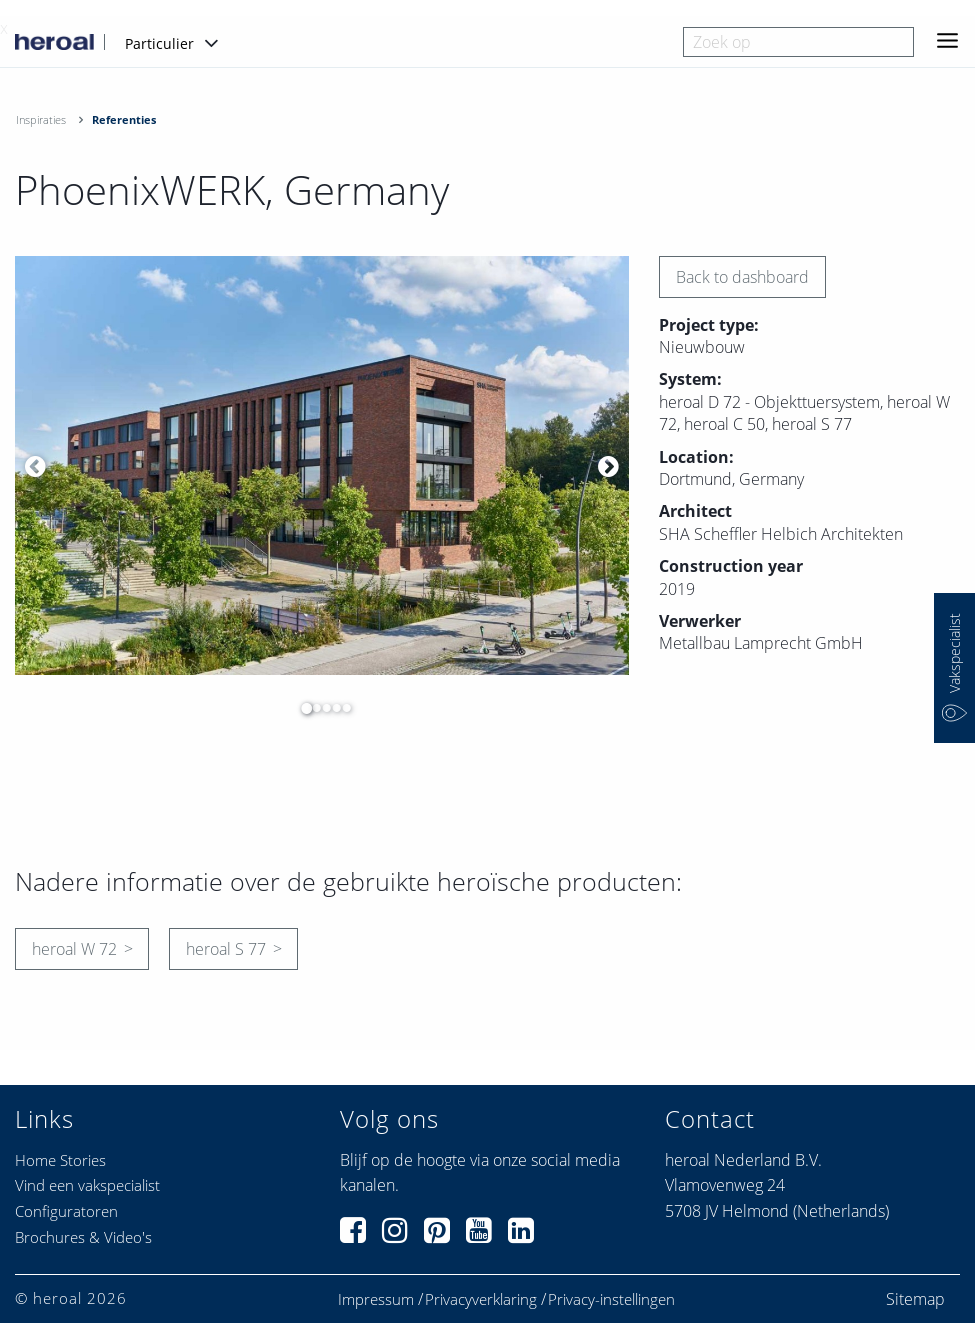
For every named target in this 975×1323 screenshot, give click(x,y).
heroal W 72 (74, 949)
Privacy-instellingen (611, 1299)
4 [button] (332, 708)
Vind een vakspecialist (87, 1185)
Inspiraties (41, 119)
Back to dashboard (742, 277)
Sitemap (915, 1299)
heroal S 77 (226, 949)
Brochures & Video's (83, 1237)
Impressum (376, 1299)
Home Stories (60, 1160)
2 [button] (312, 708)
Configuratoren (66, 1211)
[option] (322, 466)
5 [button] (342, 708)
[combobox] (798, 42)
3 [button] (322, 708)
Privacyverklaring (481, 1299)
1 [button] (302, 708)
